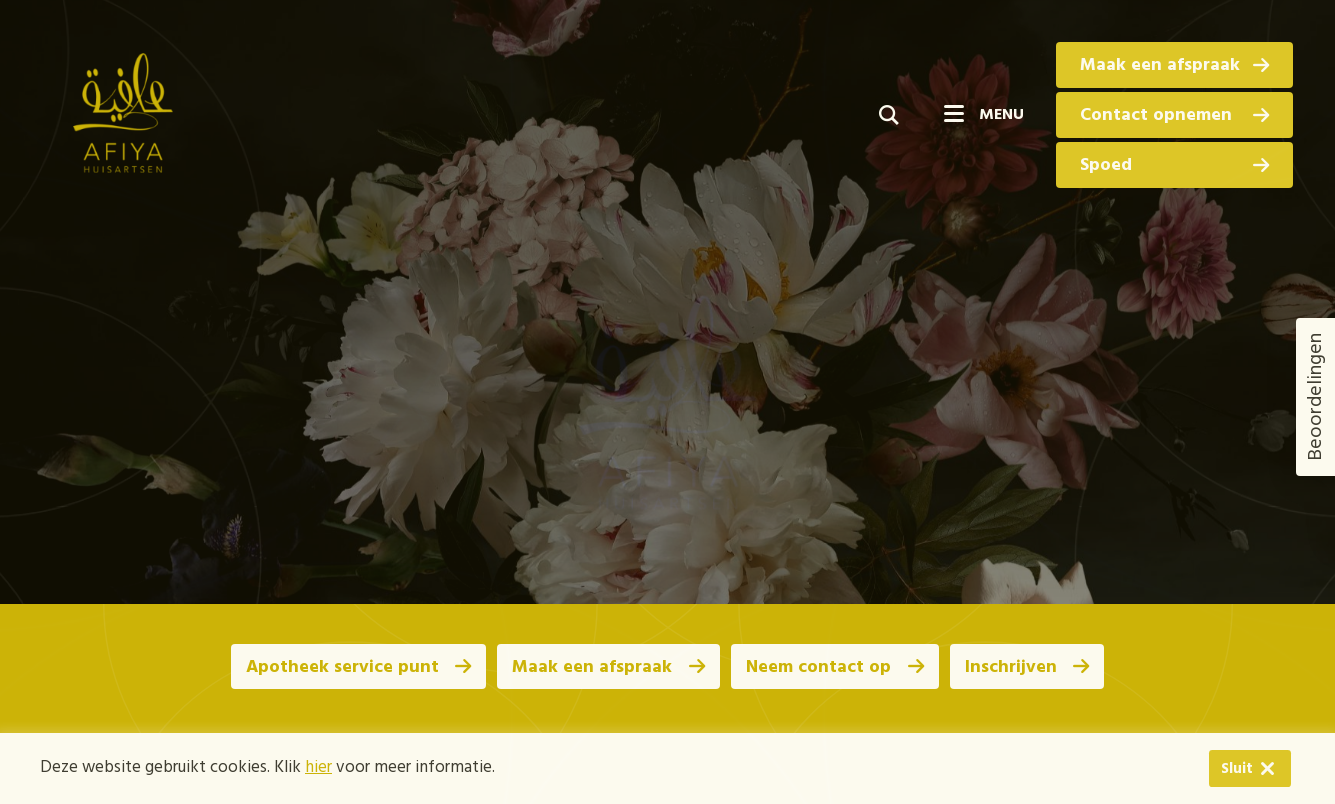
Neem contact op (835, 667)
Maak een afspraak (1174, 65)
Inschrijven (1029, 667)
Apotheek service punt (356, 667)
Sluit (1212, 769)
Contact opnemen (1174, 115)
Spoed (1174, 165)
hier (318, 768)
